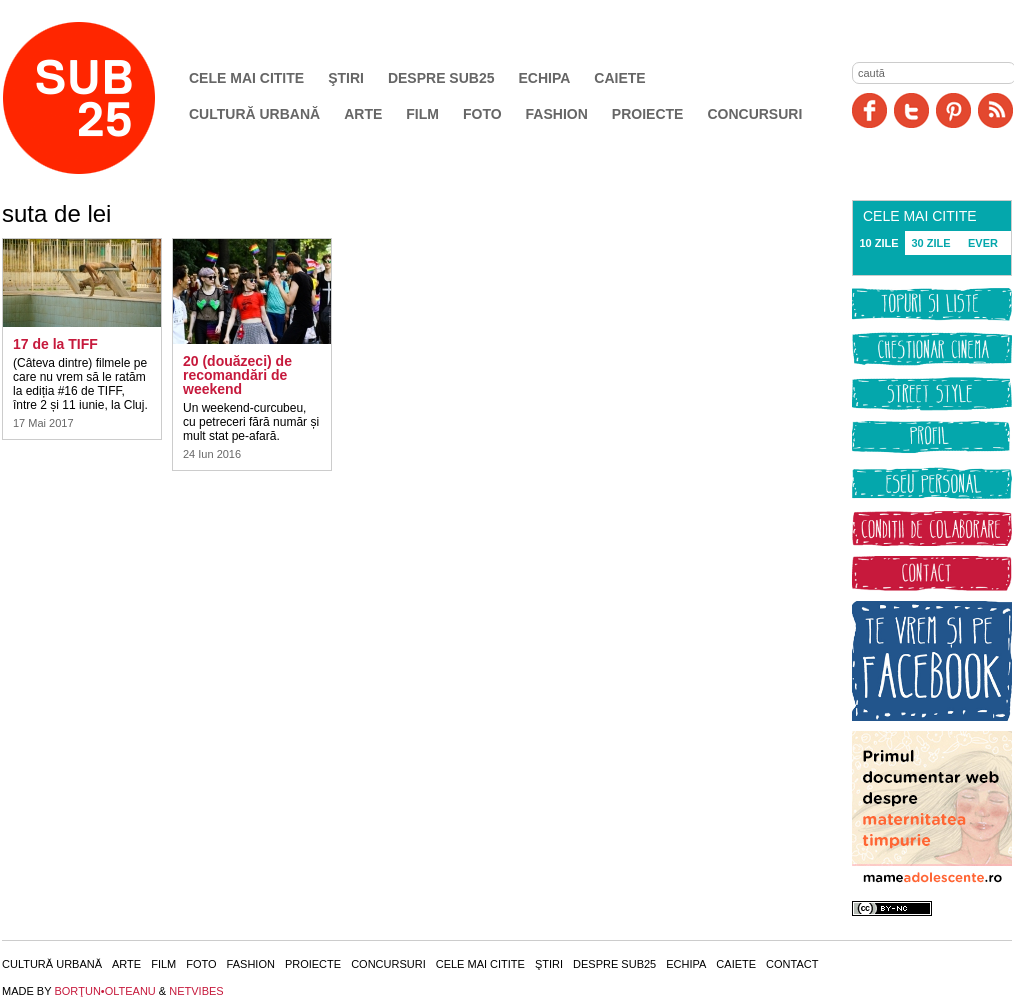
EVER (983, 243)
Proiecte (648, 114)
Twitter (911, 110)
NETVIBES (196, 991)
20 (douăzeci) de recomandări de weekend (237, 375)
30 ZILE (930, 243)
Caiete (619, 78)
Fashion (557, 114)
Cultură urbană (254, 114)
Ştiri (346, 78)
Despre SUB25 (441, 78)
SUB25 (102, 98)
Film (422, 114)
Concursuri (754, 114)
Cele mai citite (246, 78)
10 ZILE (878, 243)
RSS (995, 110)
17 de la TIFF (55, 344)
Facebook (869, 110)
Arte (363, 114)
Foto (482, 114)
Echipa (545, 78)
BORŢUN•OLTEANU (104, 991)
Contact (792, 964)
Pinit (953, 110)
